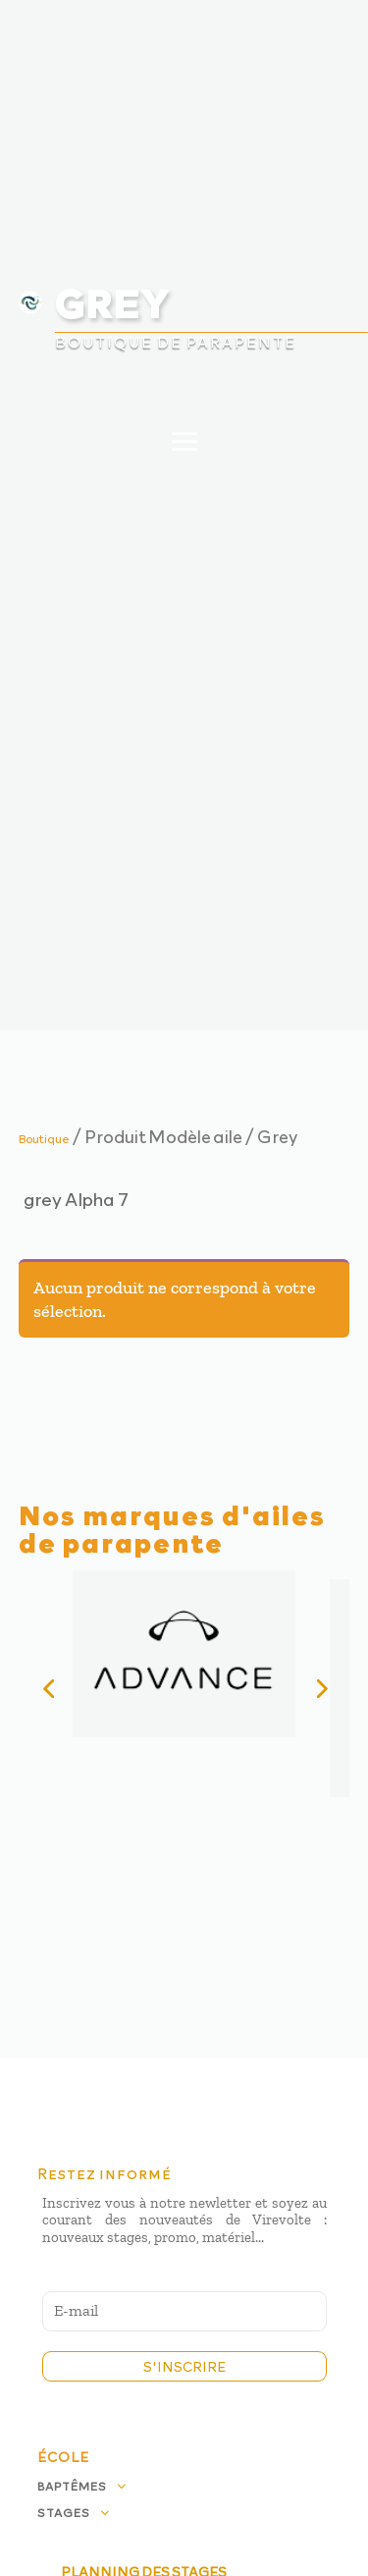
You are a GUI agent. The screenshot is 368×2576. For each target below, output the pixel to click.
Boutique (44, 1138)
